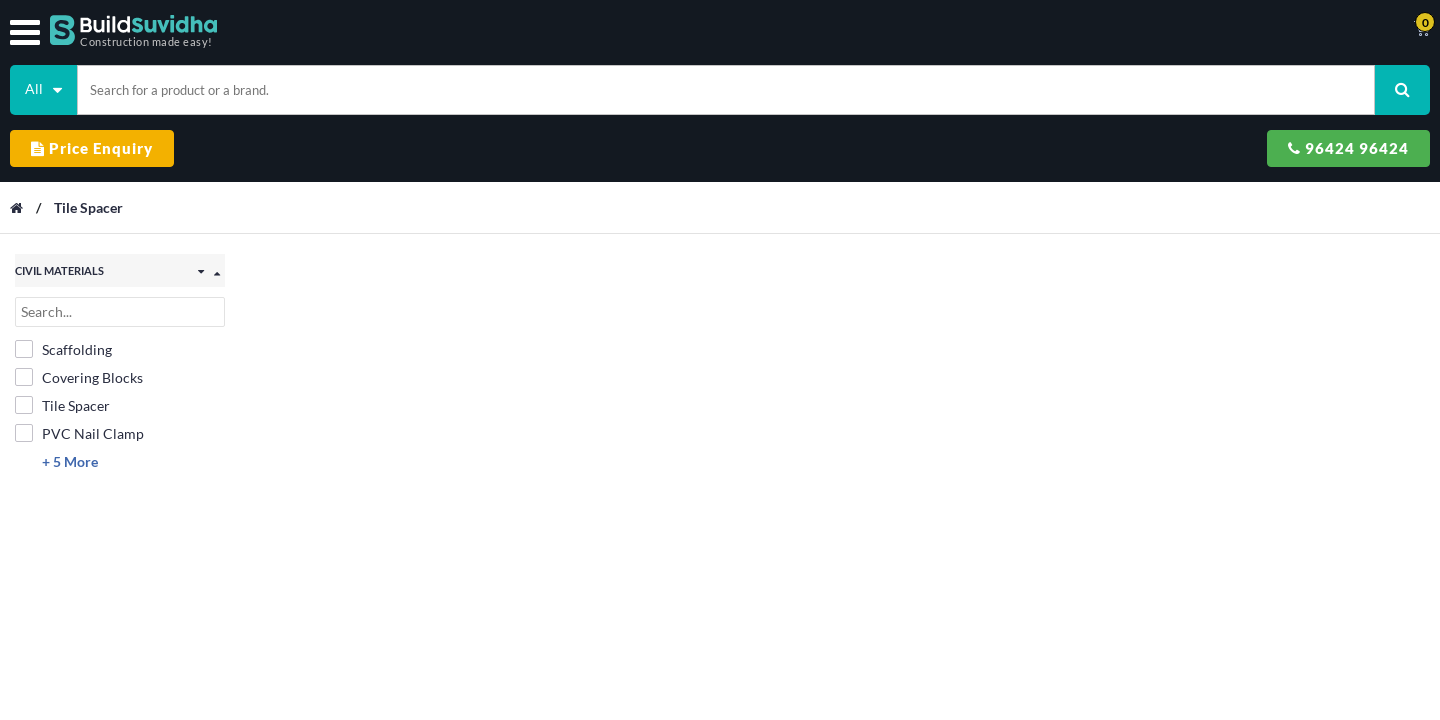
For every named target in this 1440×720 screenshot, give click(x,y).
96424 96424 (1268, 82)
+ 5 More (70, 379)
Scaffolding (63, 267)
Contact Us (766, 30)
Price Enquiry (1085, 82)
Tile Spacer (98, 134)
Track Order (867, 30)
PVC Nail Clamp (79, 351)
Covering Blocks (79, 295)
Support (958, 30)
